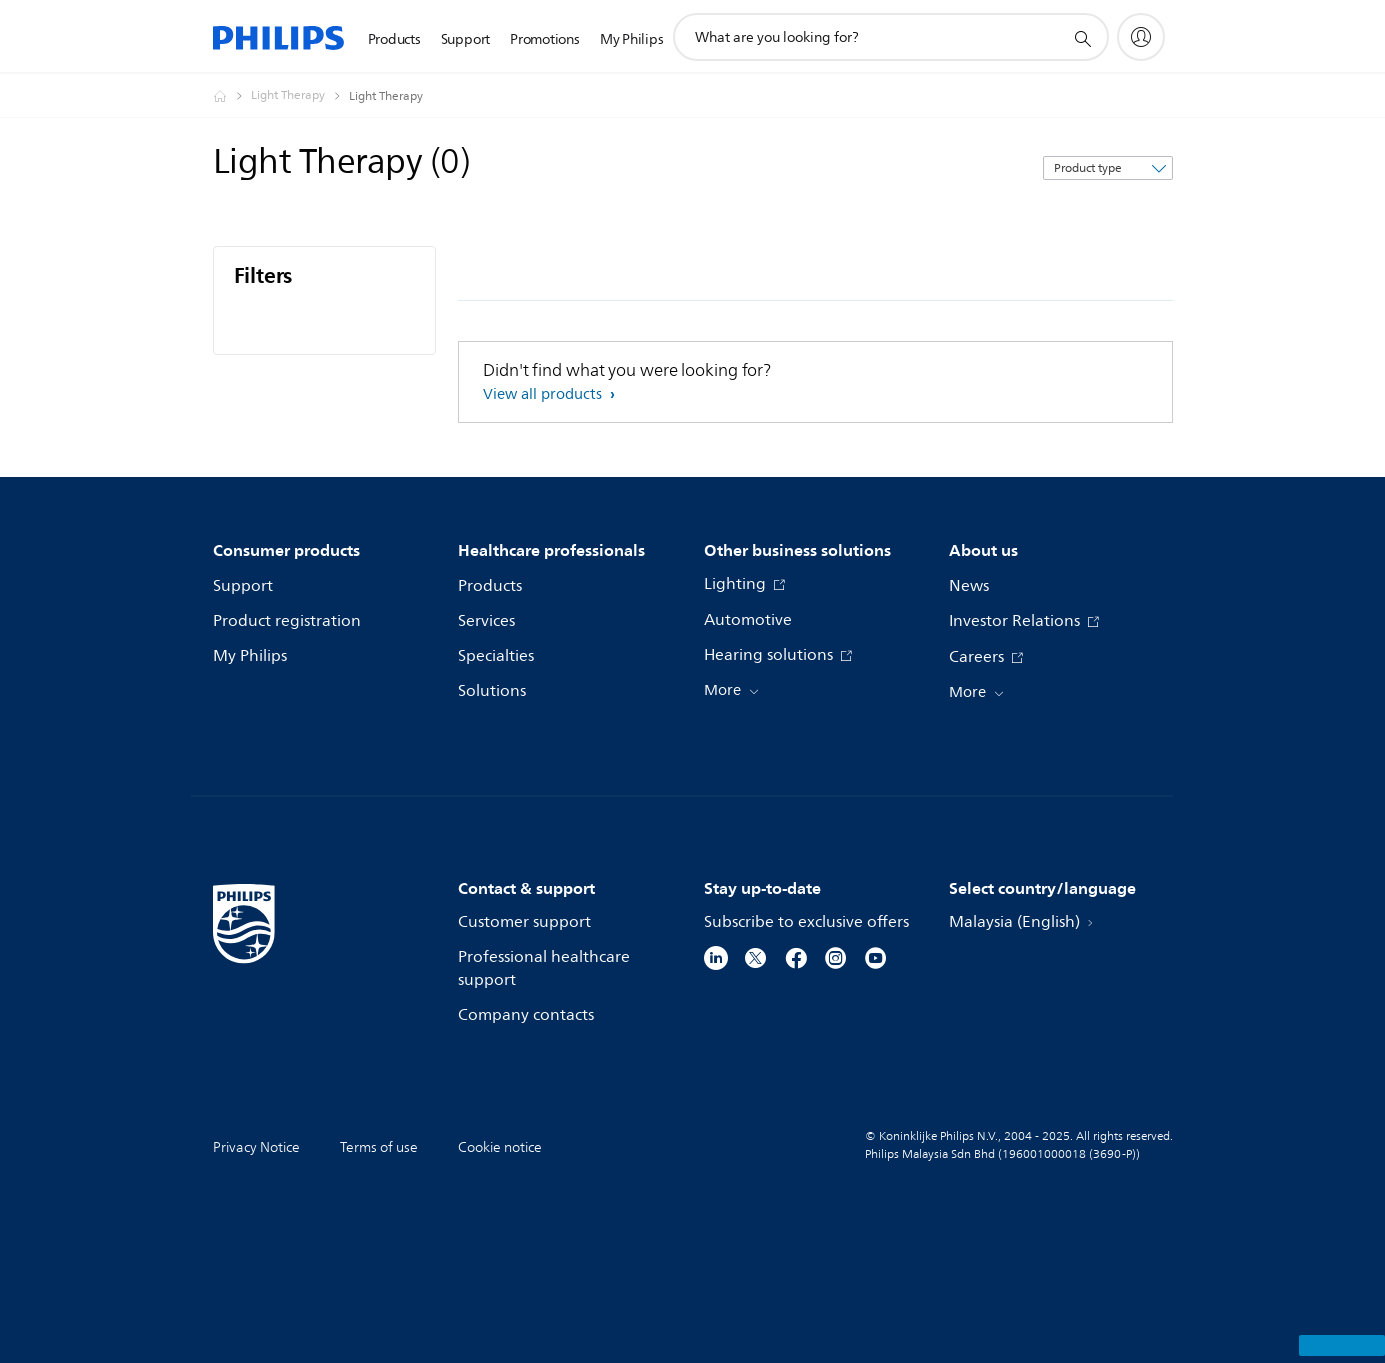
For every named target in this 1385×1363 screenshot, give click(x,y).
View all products (544, 394)
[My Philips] (1141, 37)
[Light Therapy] (300, 96)
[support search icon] (1082, 38)
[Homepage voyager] (232, 96)
